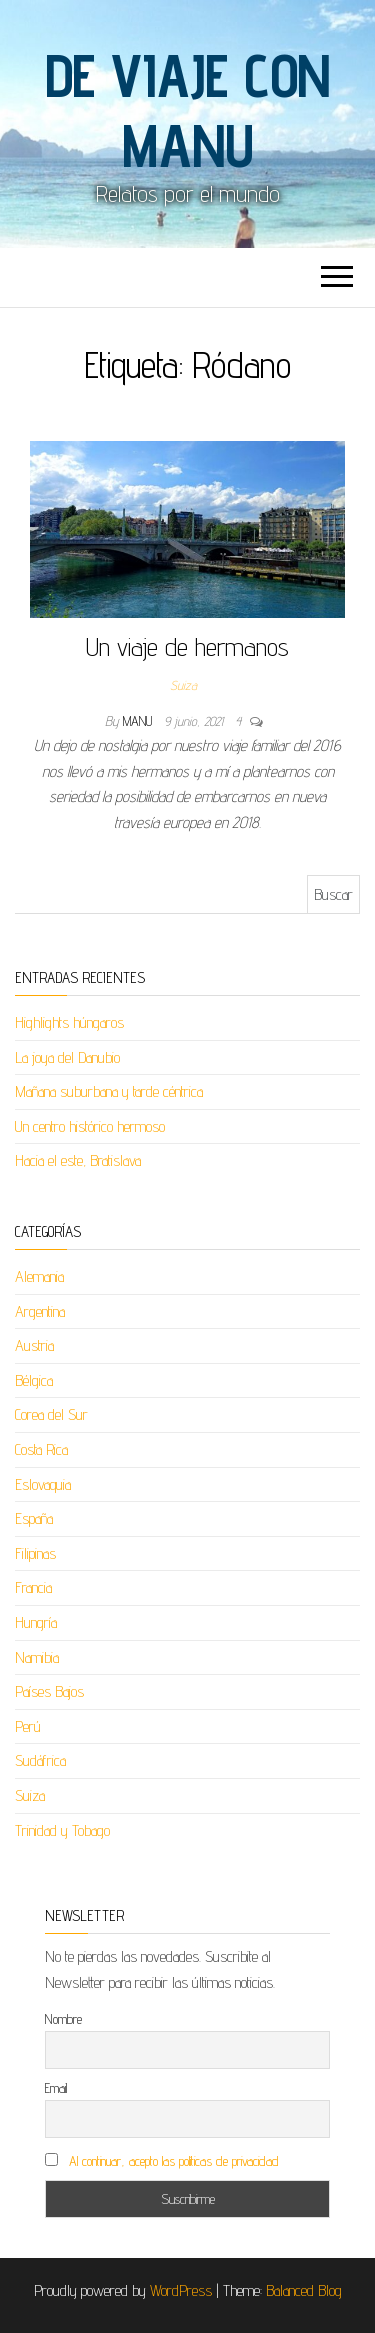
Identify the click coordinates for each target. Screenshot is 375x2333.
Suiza (183, 685)
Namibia (37, 1657)
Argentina (40, 1311)
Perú (28, 1726)
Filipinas (35, 1553)
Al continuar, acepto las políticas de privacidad (174, 2161)
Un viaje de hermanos (187, 646)
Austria (34, 1345)
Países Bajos (49, 1691)
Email (56, 2088)
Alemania (39, 1276)
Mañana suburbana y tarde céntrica (109, 1091)
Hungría (36, 1622)
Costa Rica (41, 1449)
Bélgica (34, 1380)
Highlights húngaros (69, 1022)
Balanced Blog (304, 2290)
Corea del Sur (51, 1414)
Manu (139, 721)
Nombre (63, 2019)
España (34, 1518)
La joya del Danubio (67, 1057)
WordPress (181, 2290)
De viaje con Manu (188, 110)
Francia (33, 1587)
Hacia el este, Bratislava (78, 1160)
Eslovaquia (43, 1484)
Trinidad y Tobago (62, 1830)
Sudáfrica (40, 1760)
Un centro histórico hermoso (90, 1126)
